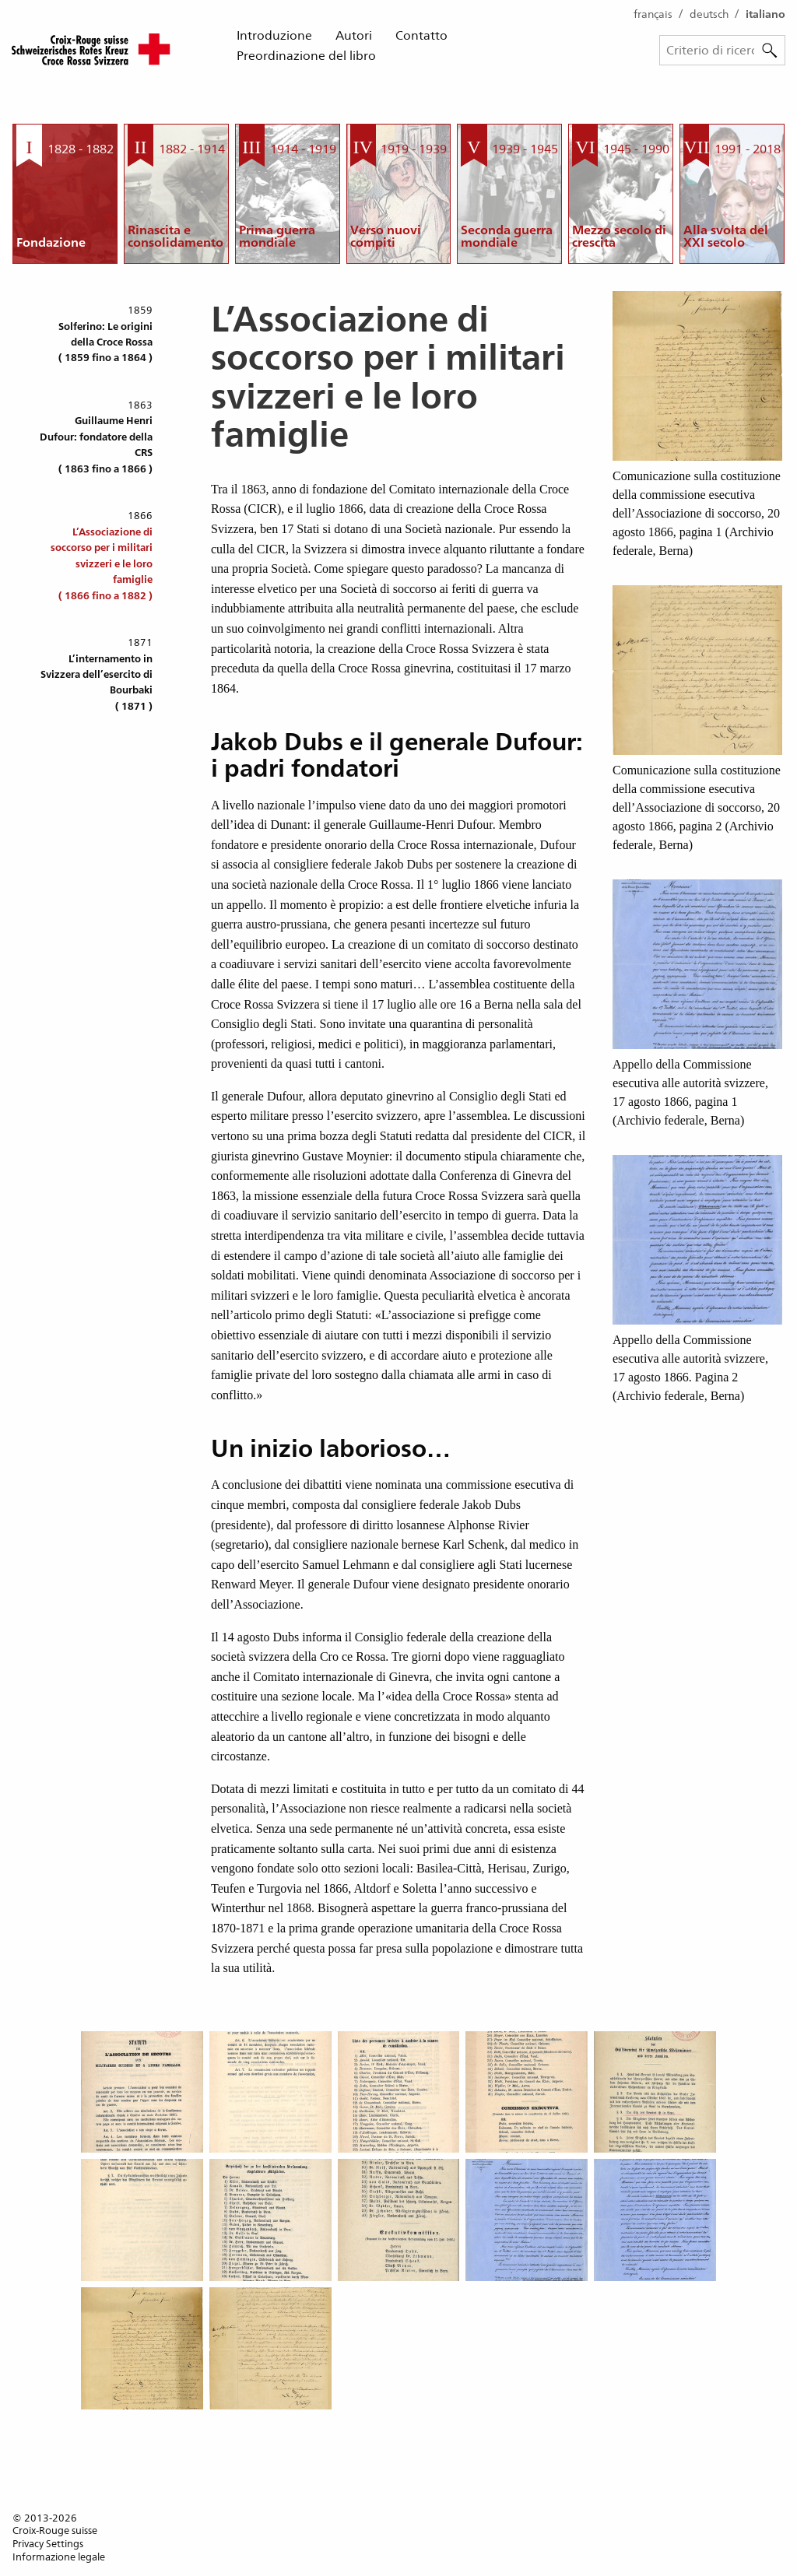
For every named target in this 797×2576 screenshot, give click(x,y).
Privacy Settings (47, 2544)
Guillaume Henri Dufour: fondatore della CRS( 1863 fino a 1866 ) (96, 444)
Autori (353, 35)
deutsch (709, 13)
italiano (765, 14)
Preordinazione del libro (306, 55)
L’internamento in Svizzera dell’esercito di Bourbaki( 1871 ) (96, 682)
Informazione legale (58, 2557)
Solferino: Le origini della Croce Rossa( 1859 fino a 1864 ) (105, 342)
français (653, 13)
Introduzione (274, 35)
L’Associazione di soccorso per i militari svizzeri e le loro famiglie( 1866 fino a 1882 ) (102, 563)
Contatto (421, 35)
